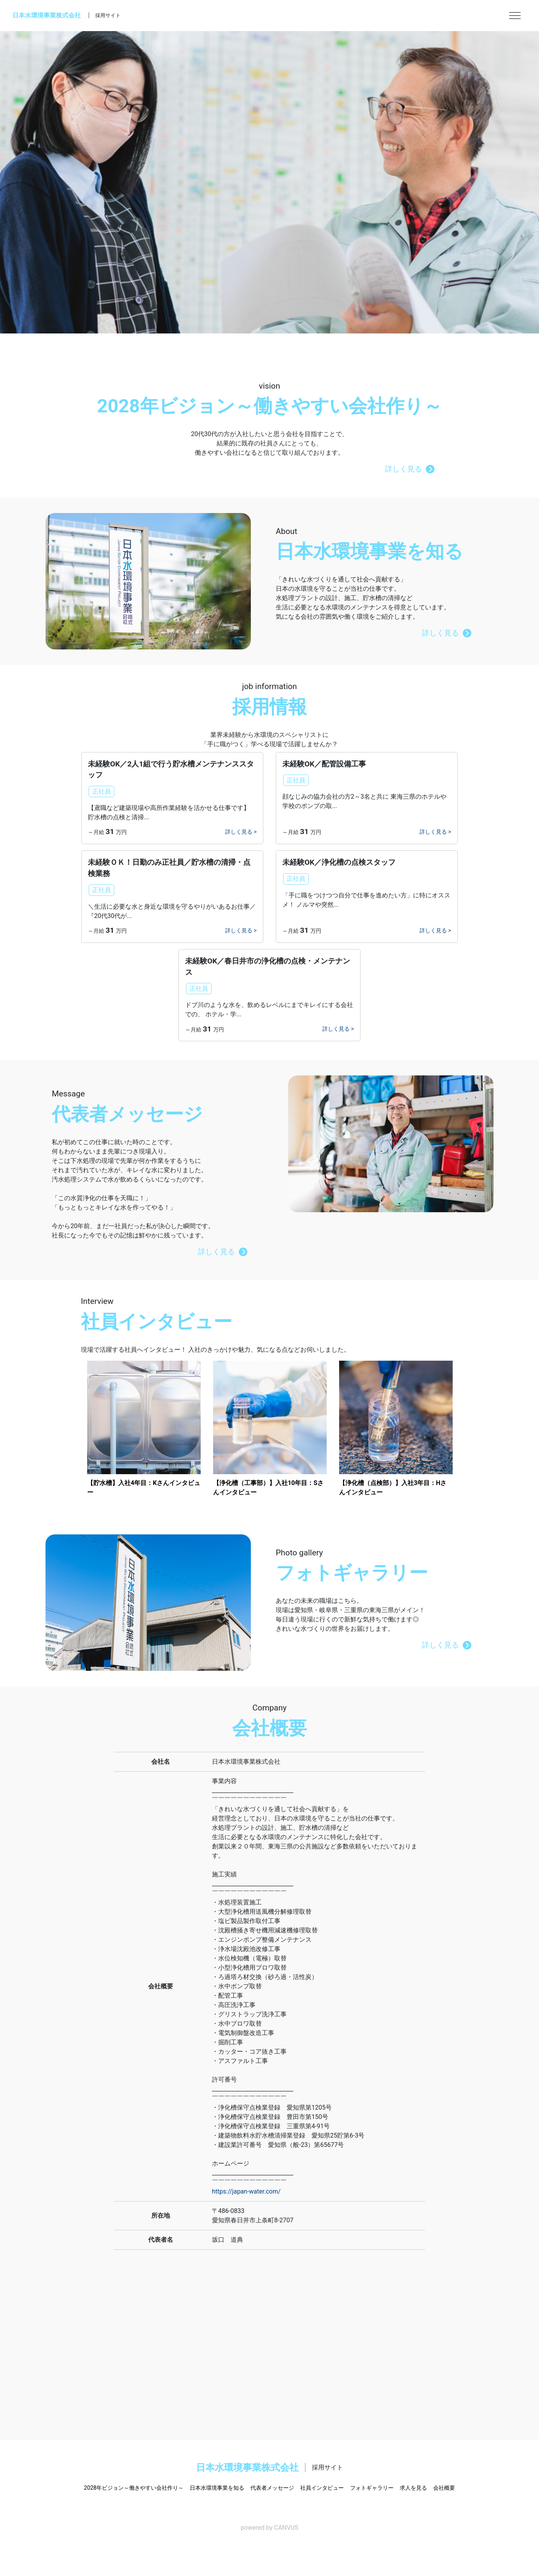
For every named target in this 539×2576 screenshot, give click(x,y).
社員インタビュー (322, 2488)
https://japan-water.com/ (246, 2191)
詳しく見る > (241, 832)
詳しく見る (409, 469)
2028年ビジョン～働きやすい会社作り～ (134, 2488)
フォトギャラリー (372, 2488)
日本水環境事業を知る (217, 2488)
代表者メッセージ (272, 2488)
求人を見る (413, 2488)
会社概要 (444, 2488)
